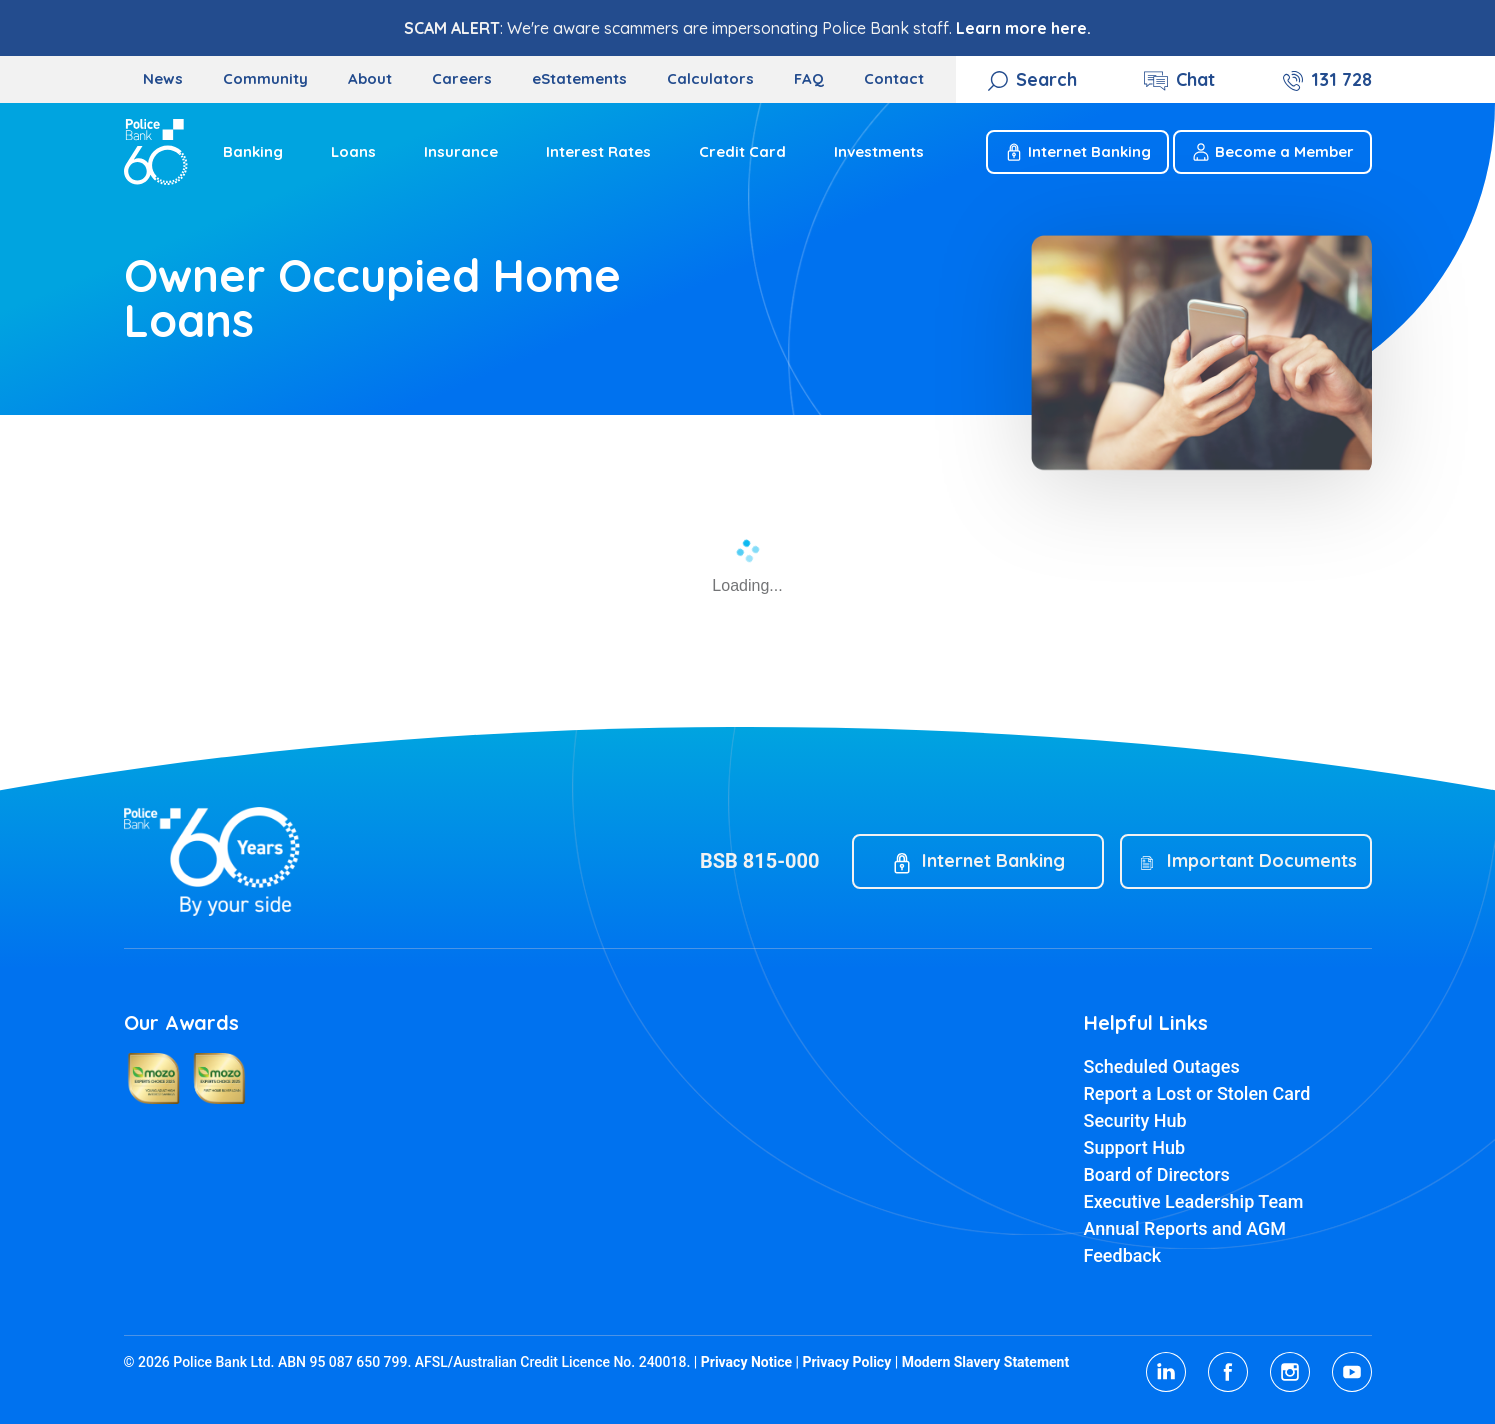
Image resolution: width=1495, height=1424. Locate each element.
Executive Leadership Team (1194, 1201)
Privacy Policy (846, 1362)
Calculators (710, 78)
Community (265, 78)
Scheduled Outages (1162, 1066)
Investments (879, 151)
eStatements (579, 78)
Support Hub (1135, 1147)
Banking (253, 151)
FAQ (809, 78)
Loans (353, 151)
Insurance (461, 151)
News (163, 78)
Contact (894, 78)
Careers (462, 78)
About (370, 78)
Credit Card (742, 151)
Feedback (1123, 1255)
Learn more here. (1023, 28)
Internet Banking (1077, 152)
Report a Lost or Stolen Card (1197, 1093)
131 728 (1341, 79)
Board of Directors (1157, 1174)
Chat (1195, 79)
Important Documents (1262, 860)
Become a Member (1272, 152)
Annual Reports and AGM (1185, 1228)
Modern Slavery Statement (986, 1362)
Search (1046, 79)
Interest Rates (598, 151)
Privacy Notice (746, 1362)
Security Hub (1135, 1120)
